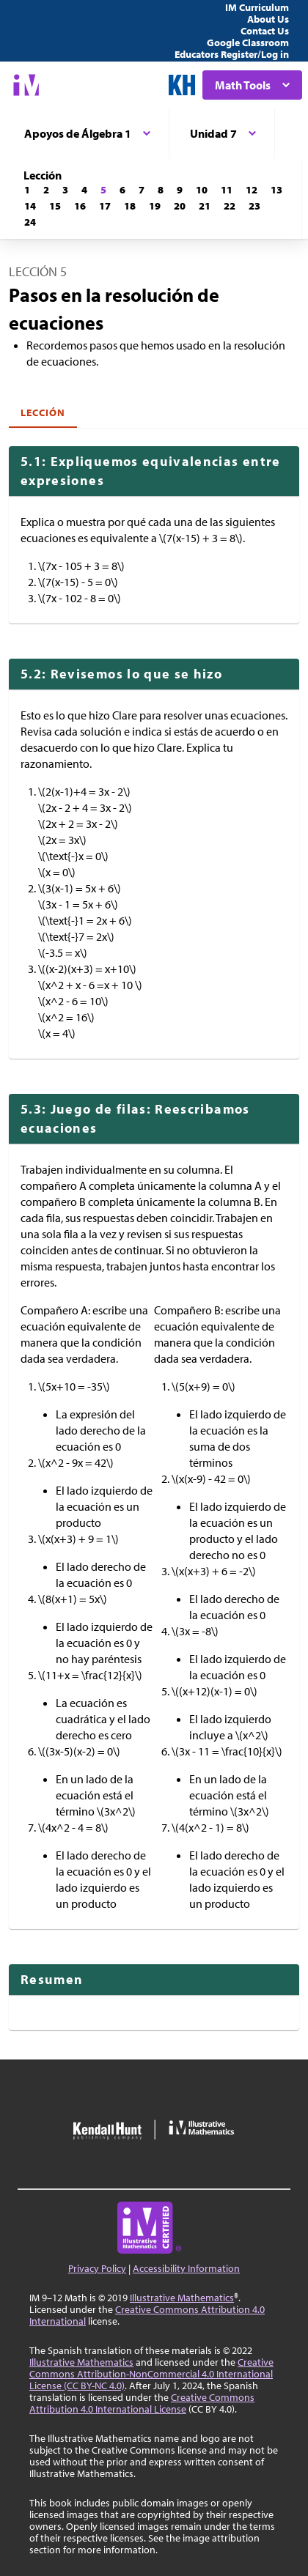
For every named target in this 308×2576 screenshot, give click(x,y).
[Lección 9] (179, 190)
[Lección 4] (84, 190)
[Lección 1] (27, 190)
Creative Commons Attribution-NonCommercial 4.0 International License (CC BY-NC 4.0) (151, 2373)
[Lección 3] (65, 190)
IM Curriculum (257, 7)
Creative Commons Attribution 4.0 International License (141, 2403)
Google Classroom (248, 42)
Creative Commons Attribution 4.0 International (147, 2315)
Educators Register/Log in (232, 54)
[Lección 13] (276, 190)
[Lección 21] (204, 206)
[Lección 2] (46, 190)
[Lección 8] (160, 190)
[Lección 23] (254, 206)
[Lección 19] (154, 206)
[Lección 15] (55, 206)
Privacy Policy (97, 2268)
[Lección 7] (141, 190)
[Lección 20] (179, 206)
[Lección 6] (122, 190)
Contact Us (265, 31)
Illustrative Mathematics (182, 2297)
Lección (43, 412)
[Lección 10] (201, 190)
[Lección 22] (229, 206)
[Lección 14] (30, 206)
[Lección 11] (226, 190)
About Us (268, 19)
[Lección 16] (79, 206)
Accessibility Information (186, 2268)
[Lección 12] (251, 190)
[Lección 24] (30, 222)
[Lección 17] (104, 206)
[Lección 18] (129, 206)
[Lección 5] (103, 190)
